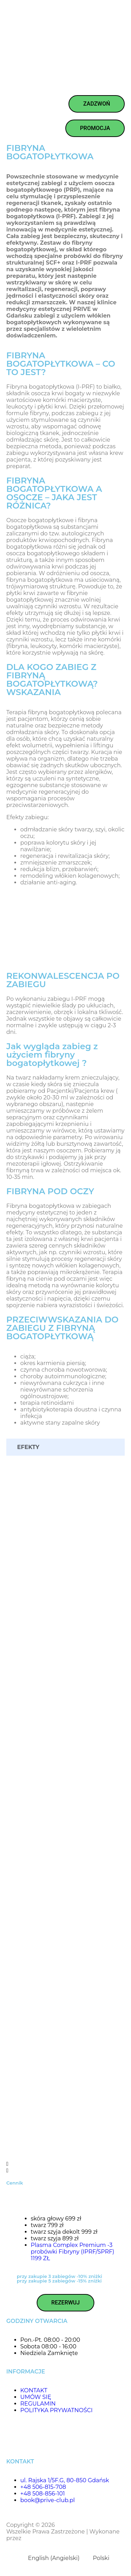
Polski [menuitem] (101, 2557)
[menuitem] (50, 2558)
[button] (65, 2163)
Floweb (33, 2538)
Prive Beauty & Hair (83, 2525)
